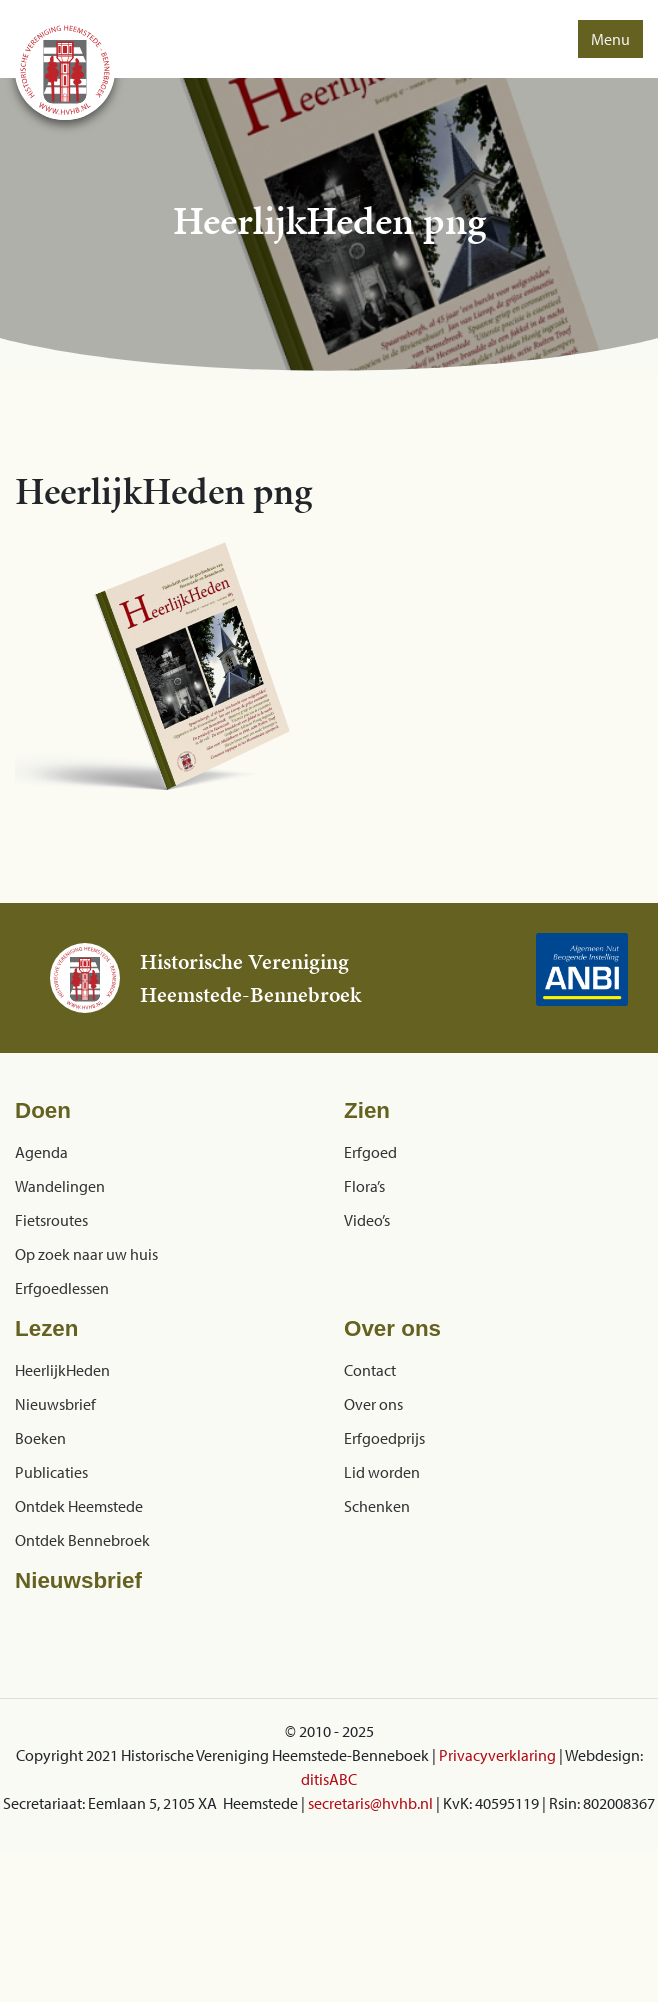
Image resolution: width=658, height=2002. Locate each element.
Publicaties (51, 1472)
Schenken (377, 1506)
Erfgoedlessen (62, 1288)
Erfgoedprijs (384, 1438)
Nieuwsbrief (55, 1404)
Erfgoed (370, 1152)
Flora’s (364, 1186)
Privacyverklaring (497, 1755)
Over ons (373, 1404)
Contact (370, 1370)
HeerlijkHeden (62, 1370)
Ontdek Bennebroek (82, 1540)
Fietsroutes (51, 1220)
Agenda (41, 1152)
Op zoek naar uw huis (86, 1254)
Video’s (367, 1220)
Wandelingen (60, 1186)
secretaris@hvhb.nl (370, 1803)
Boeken (40, 1438)
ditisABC (329, 1779)
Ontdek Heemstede (79, 1506)
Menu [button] (610, 39)
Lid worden (382, 1472)
